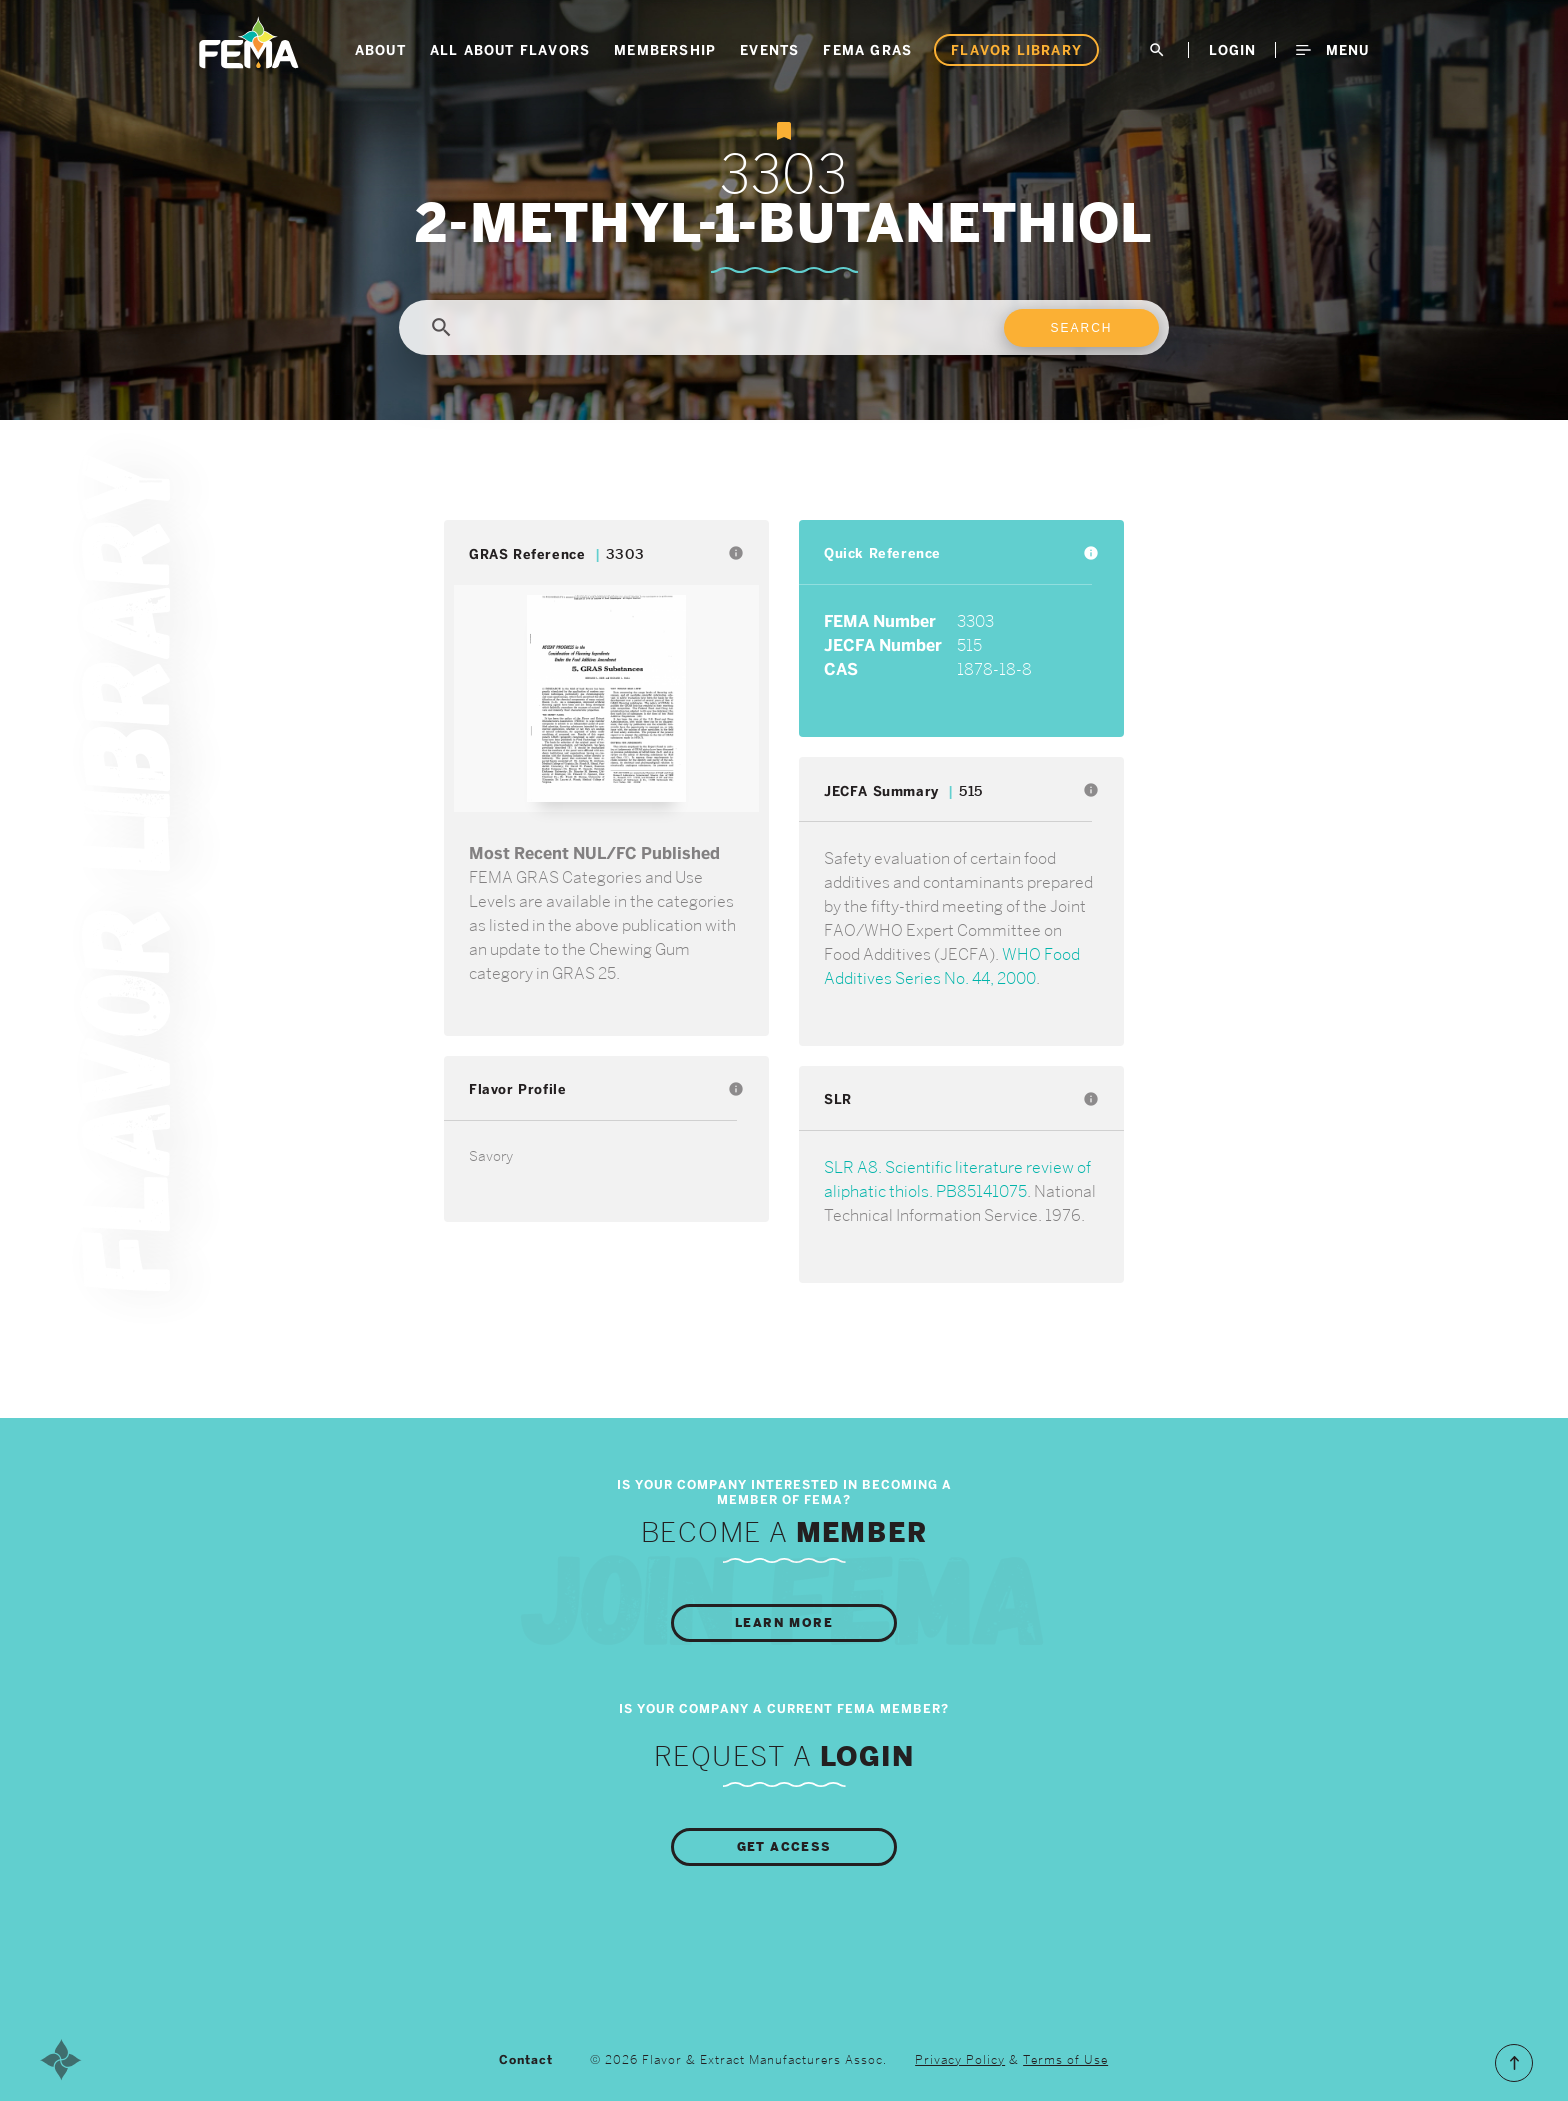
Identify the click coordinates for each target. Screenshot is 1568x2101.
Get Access (784, 1847)
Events (769, 50)
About (380, 50)
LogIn (1232, 50)
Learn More (784, 1623)
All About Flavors (510, 50)
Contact (526, 2060)
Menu (1332, 50)
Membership (665, 50)
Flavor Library (1016, 50)
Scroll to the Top (1514, 2063)
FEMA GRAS (867, 50)
